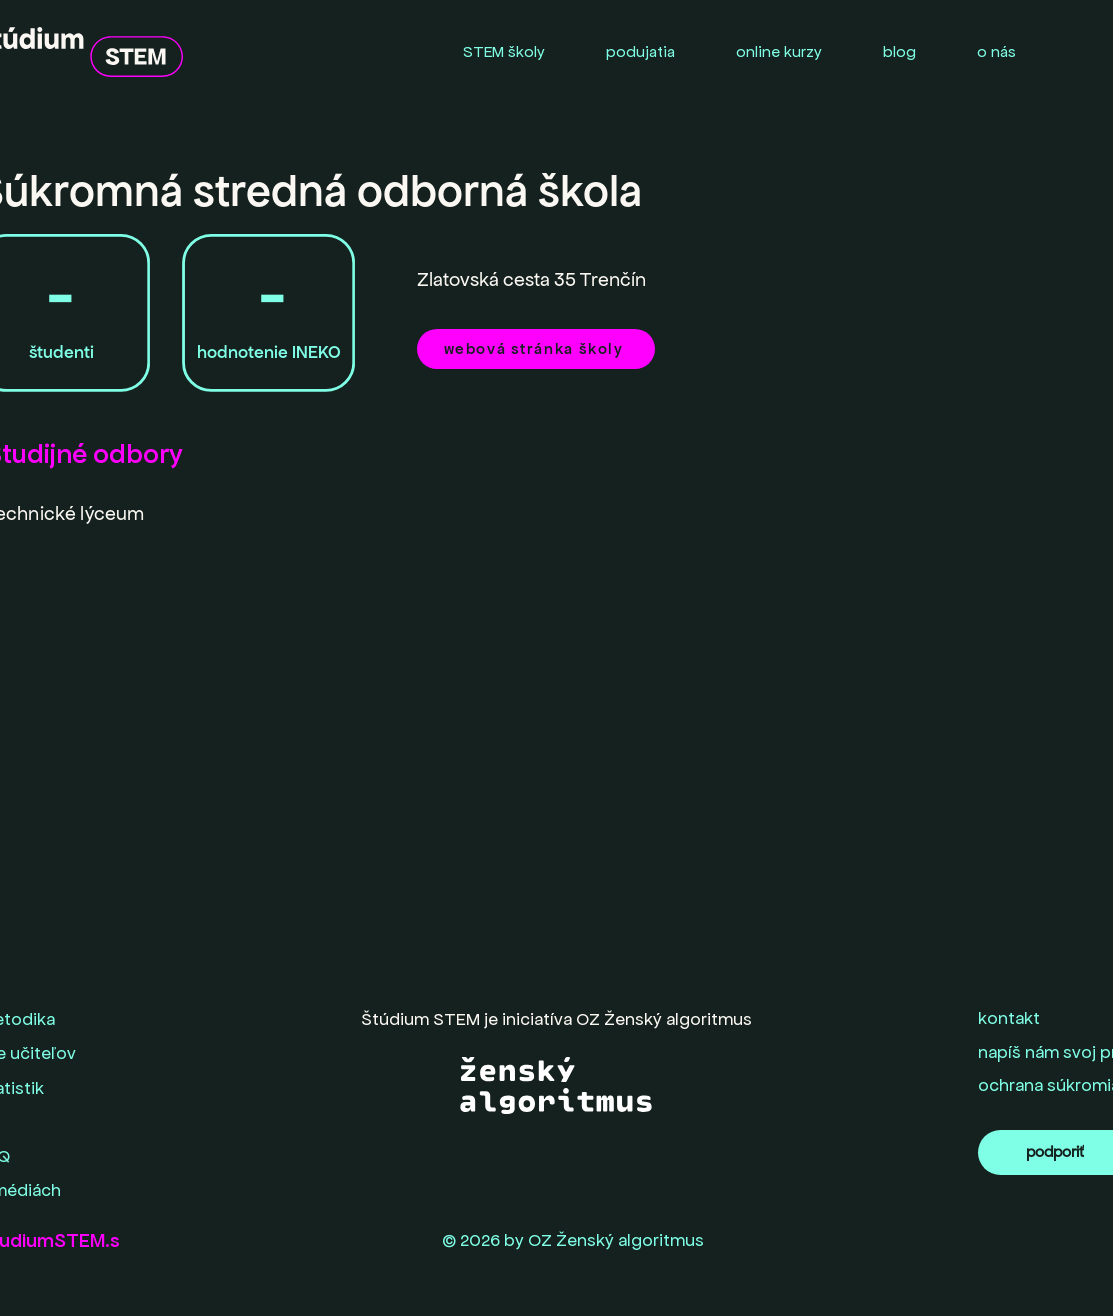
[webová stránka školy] (536, 349)
